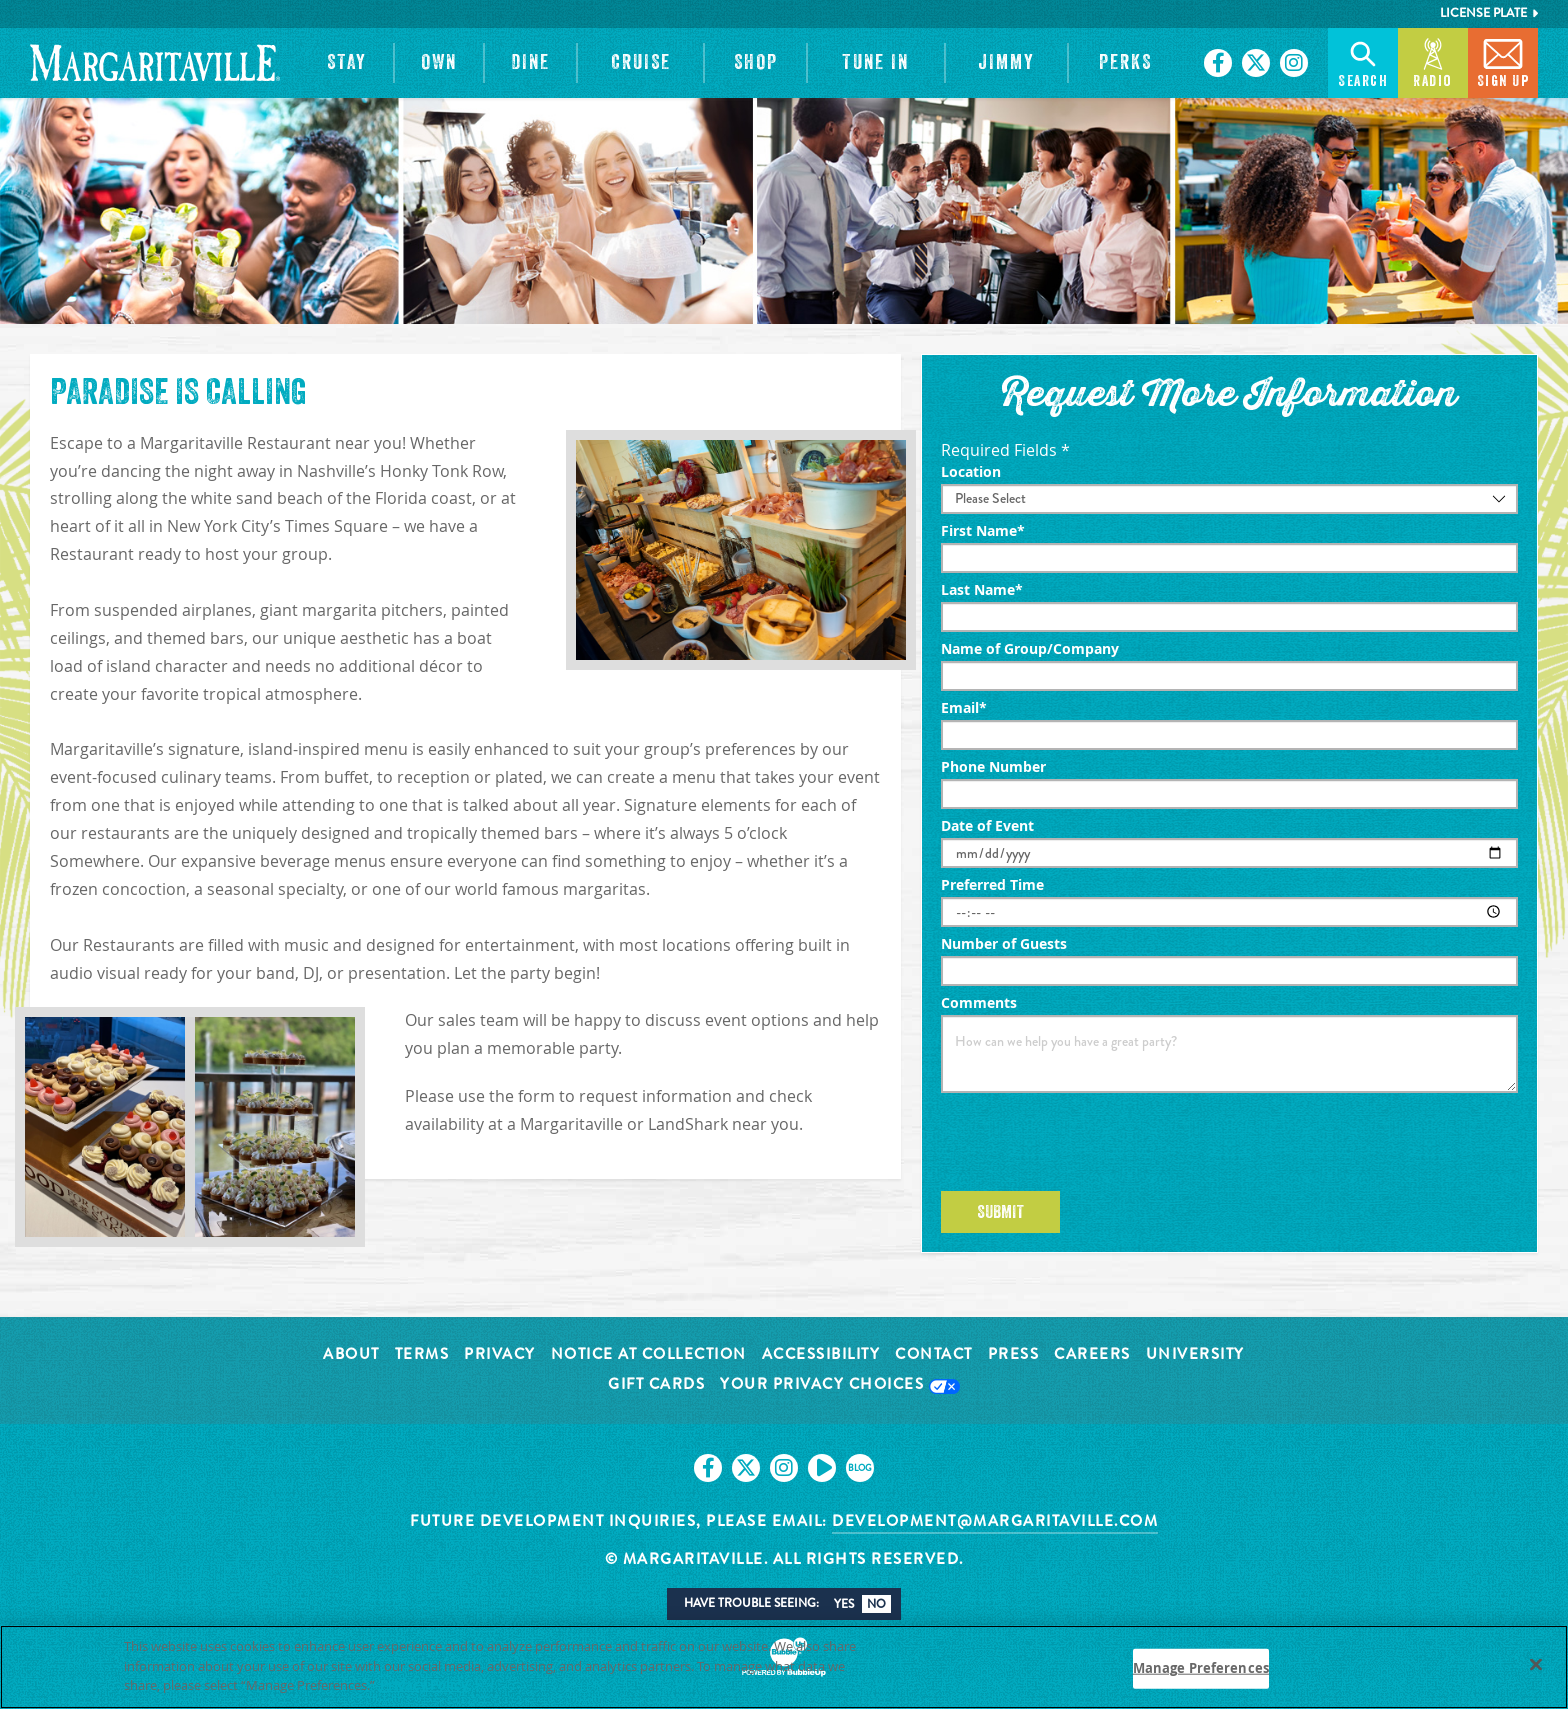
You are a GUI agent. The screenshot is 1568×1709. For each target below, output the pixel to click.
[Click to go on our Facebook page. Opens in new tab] (1218, 63)
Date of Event (987, 826)
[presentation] (1093, 1142)
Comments (979, 1003)
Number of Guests (1004, 944)
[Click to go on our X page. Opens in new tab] (1256, 63)
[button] (346, 63)
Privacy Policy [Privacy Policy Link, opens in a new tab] (424, 1689)
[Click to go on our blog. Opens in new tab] (860, 1468)
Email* (964, 708)
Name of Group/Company (1030, 649)
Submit (1000, 1212)
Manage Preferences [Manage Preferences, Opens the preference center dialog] (1201, 1672)
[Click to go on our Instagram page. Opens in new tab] (1294, 63)
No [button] (876, 1604)
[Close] (1536, 1669)
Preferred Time (992, 885)
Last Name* (982, 590)
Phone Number (993, 767)
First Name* (983, 531)
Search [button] (1363, 61)
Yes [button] (844, 1604)
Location (971, 472)
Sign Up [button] (1503, 61)
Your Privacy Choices (840, 1385)
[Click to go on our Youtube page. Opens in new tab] (822, 1468)
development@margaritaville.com (995, 1521)
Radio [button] (1433, 61)
